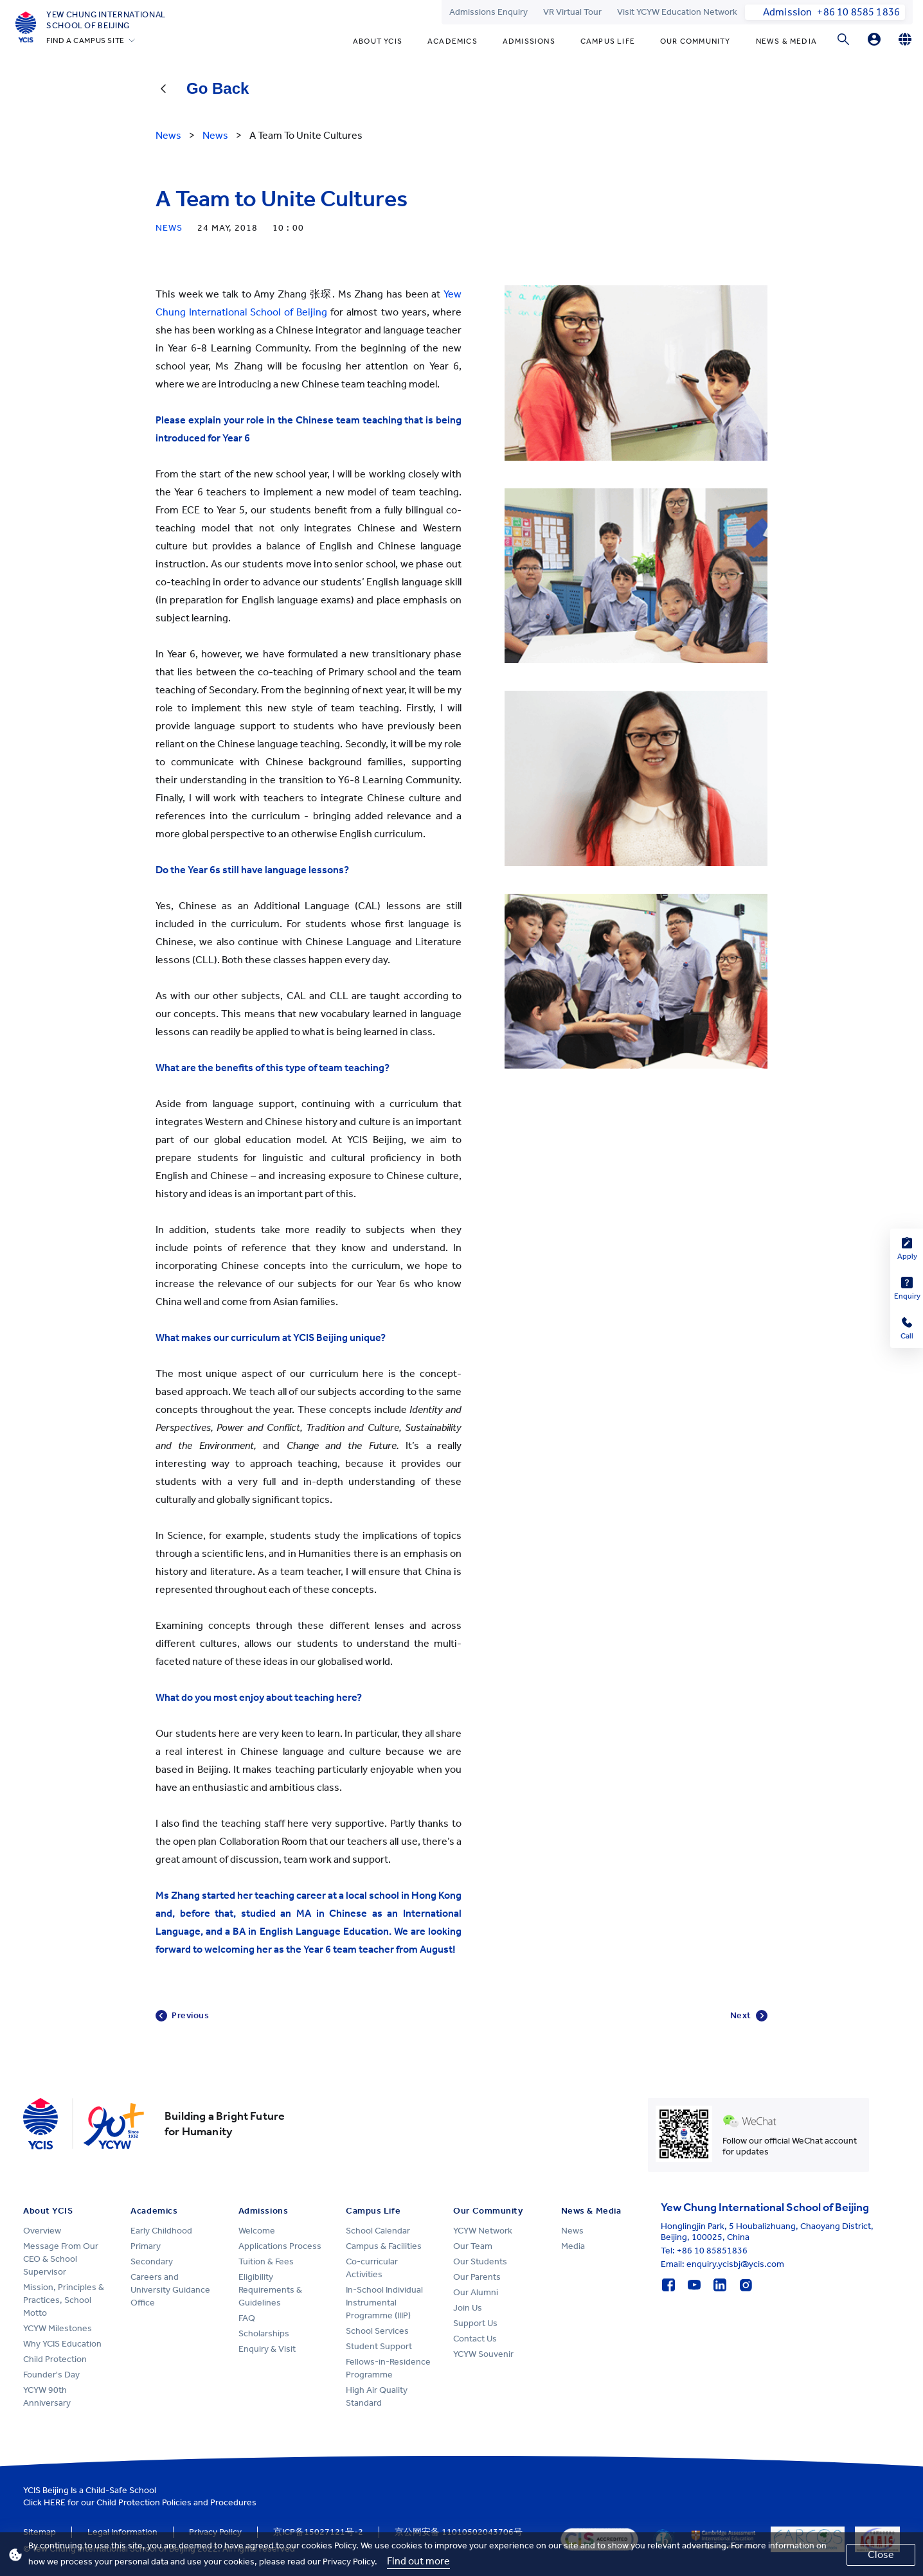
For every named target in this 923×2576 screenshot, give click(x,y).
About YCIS (377, 41)
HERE (55, 2502)
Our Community (695, 41)
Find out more (418, 2561)
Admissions (529, 41)
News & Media (786, 41)
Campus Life (607, 41)
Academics (452, 41)
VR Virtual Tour (572, 11)
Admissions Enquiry (488, 11)
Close (881, 2554)
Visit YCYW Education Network (677, 11)
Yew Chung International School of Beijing (106, 20)
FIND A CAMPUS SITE (85, 40)
